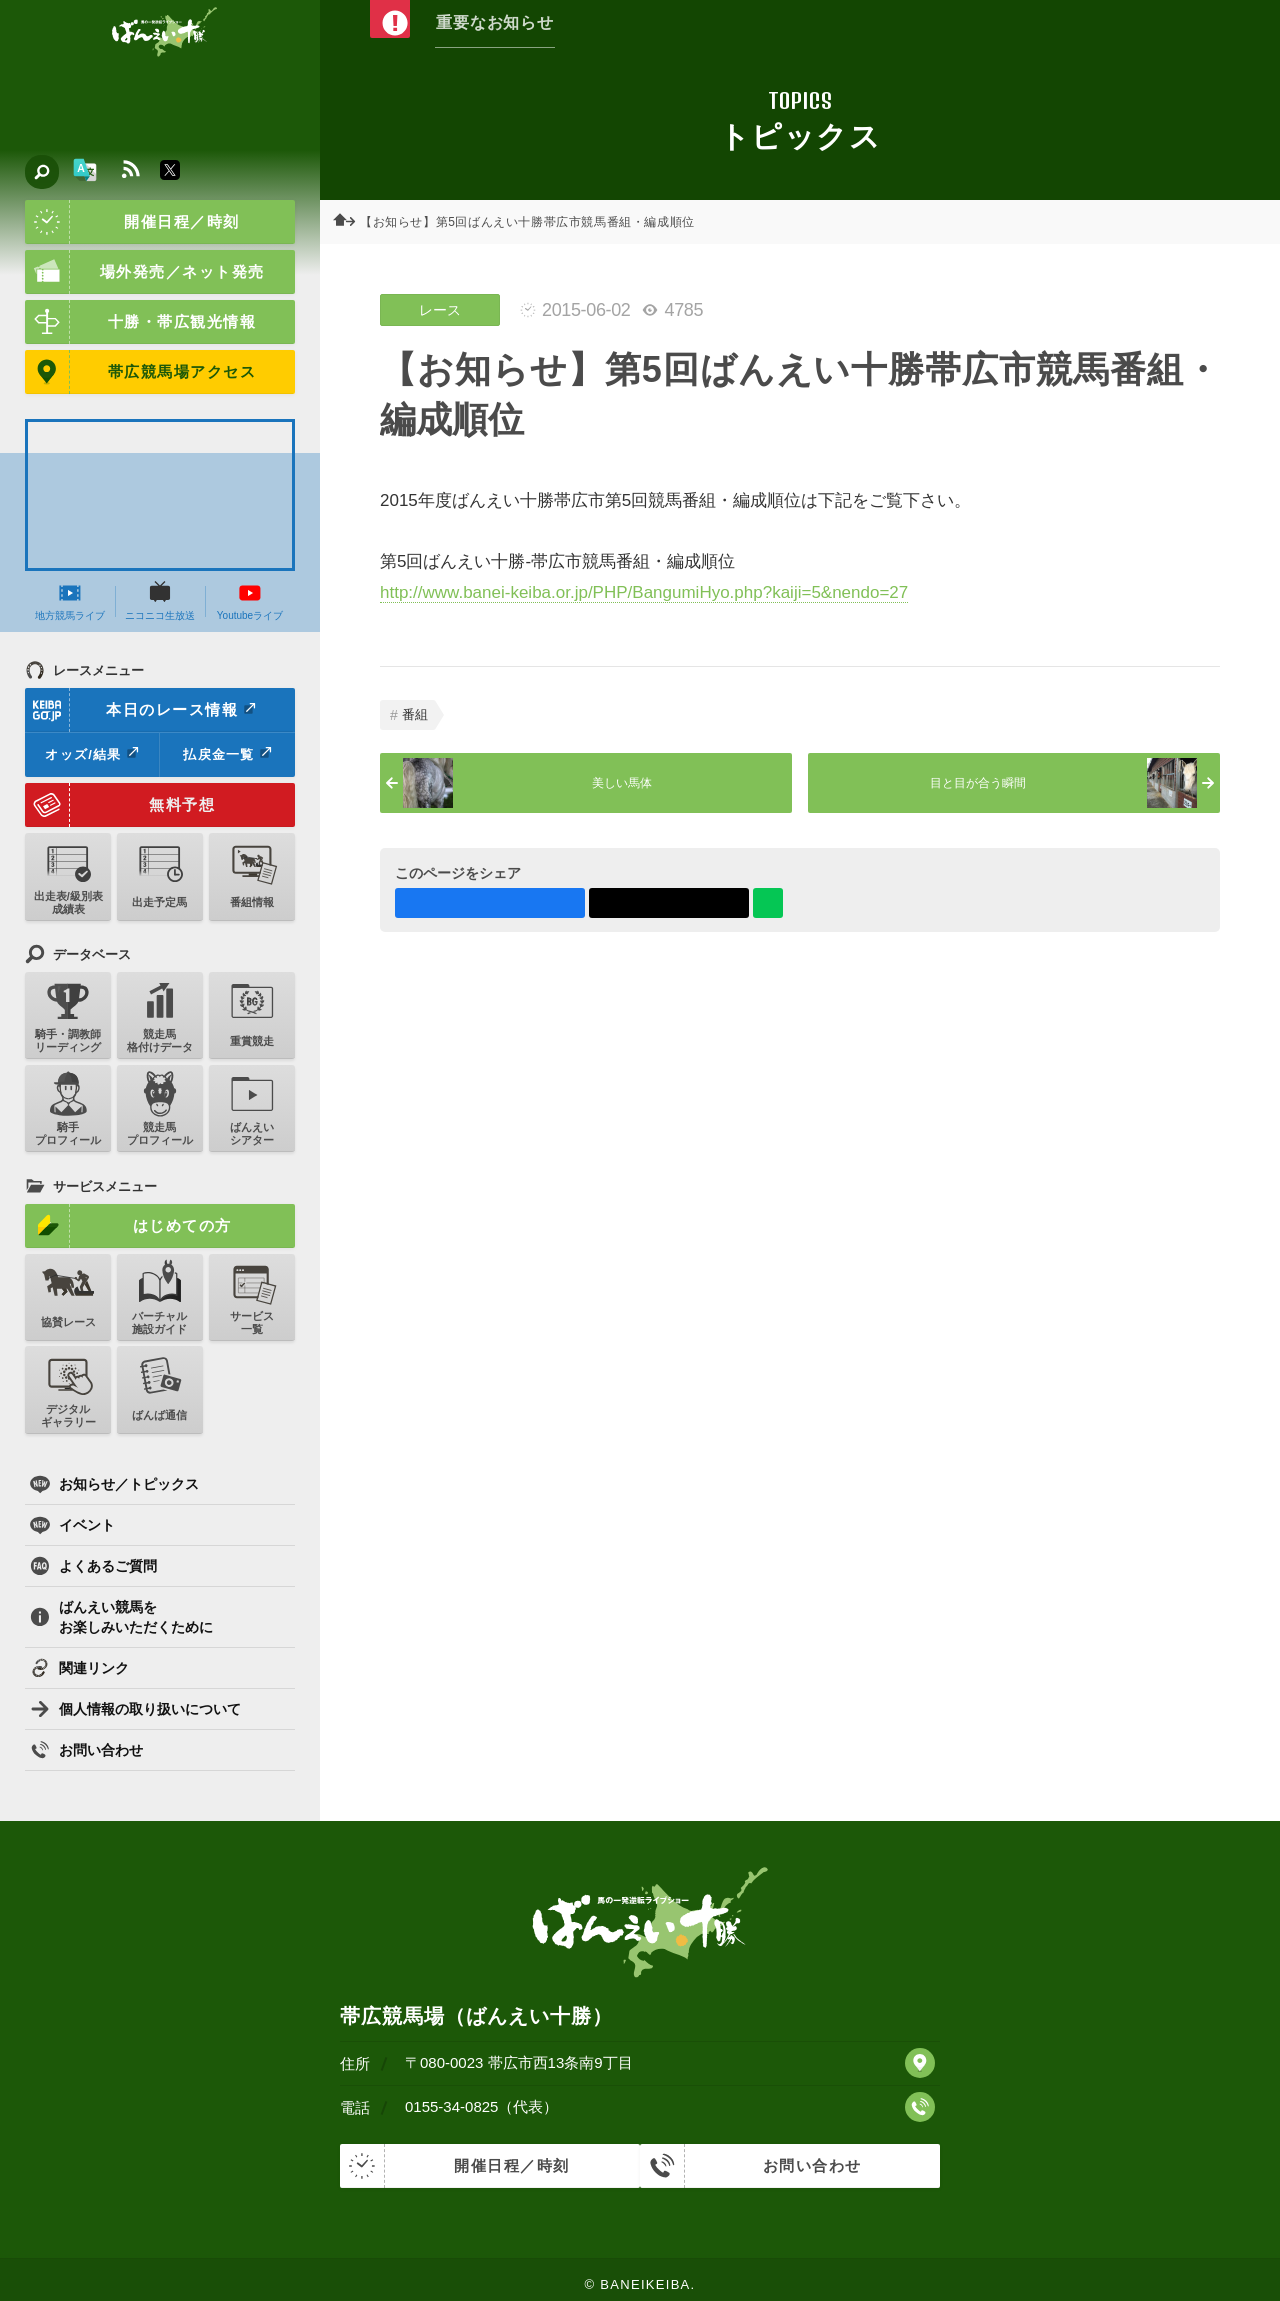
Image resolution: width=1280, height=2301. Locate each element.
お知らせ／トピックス (114, 1484)
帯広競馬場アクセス (140, 372)
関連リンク (79, 1668)
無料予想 (120, 805)
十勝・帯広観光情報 (140, 322)
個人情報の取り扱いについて (135, 1709)
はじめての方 (128, 1226)
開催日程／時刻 (132, 222)
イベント (72, 1525)
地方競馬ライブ (70, 601)
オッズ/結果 (91, 754)
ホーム (350, 222)
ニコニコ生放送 (160, 601)
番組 (415, 714)
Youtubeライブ (250, 601)
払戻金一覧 (227, 754)
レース (440, 310)
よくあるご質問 (93, 1566)
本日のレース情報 (141, 710)
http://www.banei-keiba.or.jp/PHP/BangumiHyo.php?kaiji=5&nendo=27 (644, 592)
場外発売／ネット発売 (145, 272)
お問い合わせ (86, 1750)
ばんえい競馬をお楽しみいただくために (121, 1617)
